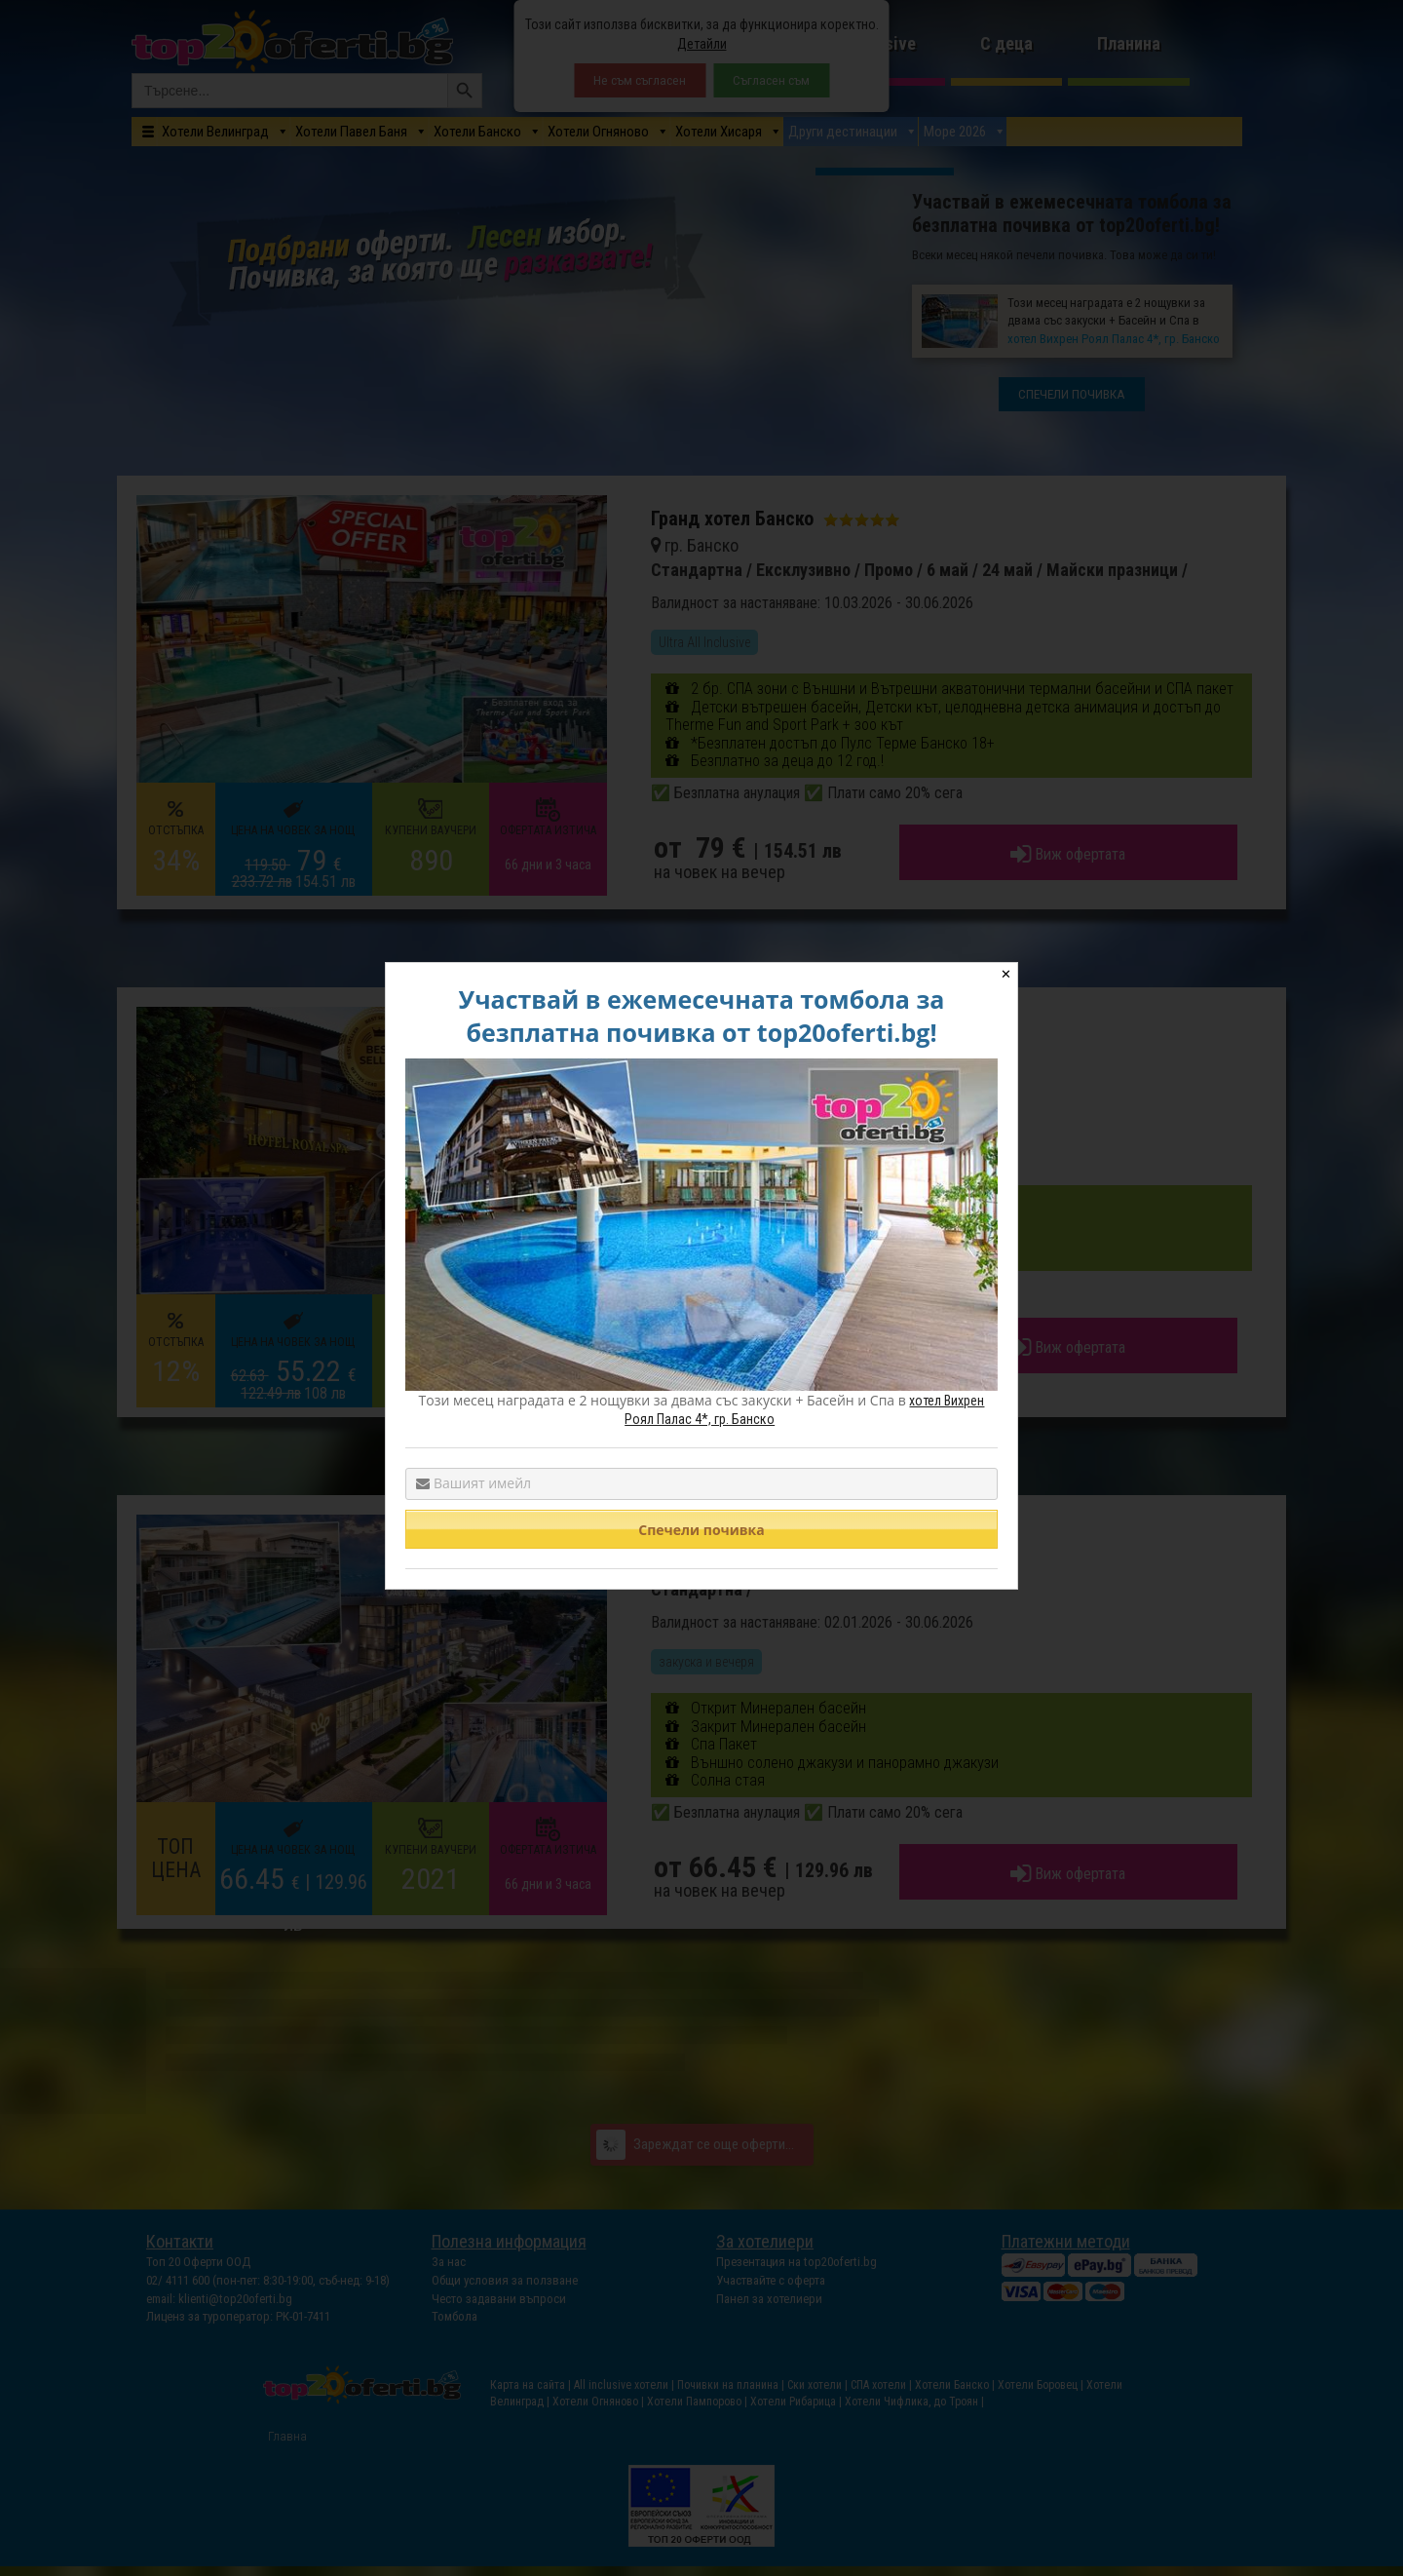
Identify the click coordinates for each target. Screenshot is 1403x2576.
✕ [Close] (1006, 974)
